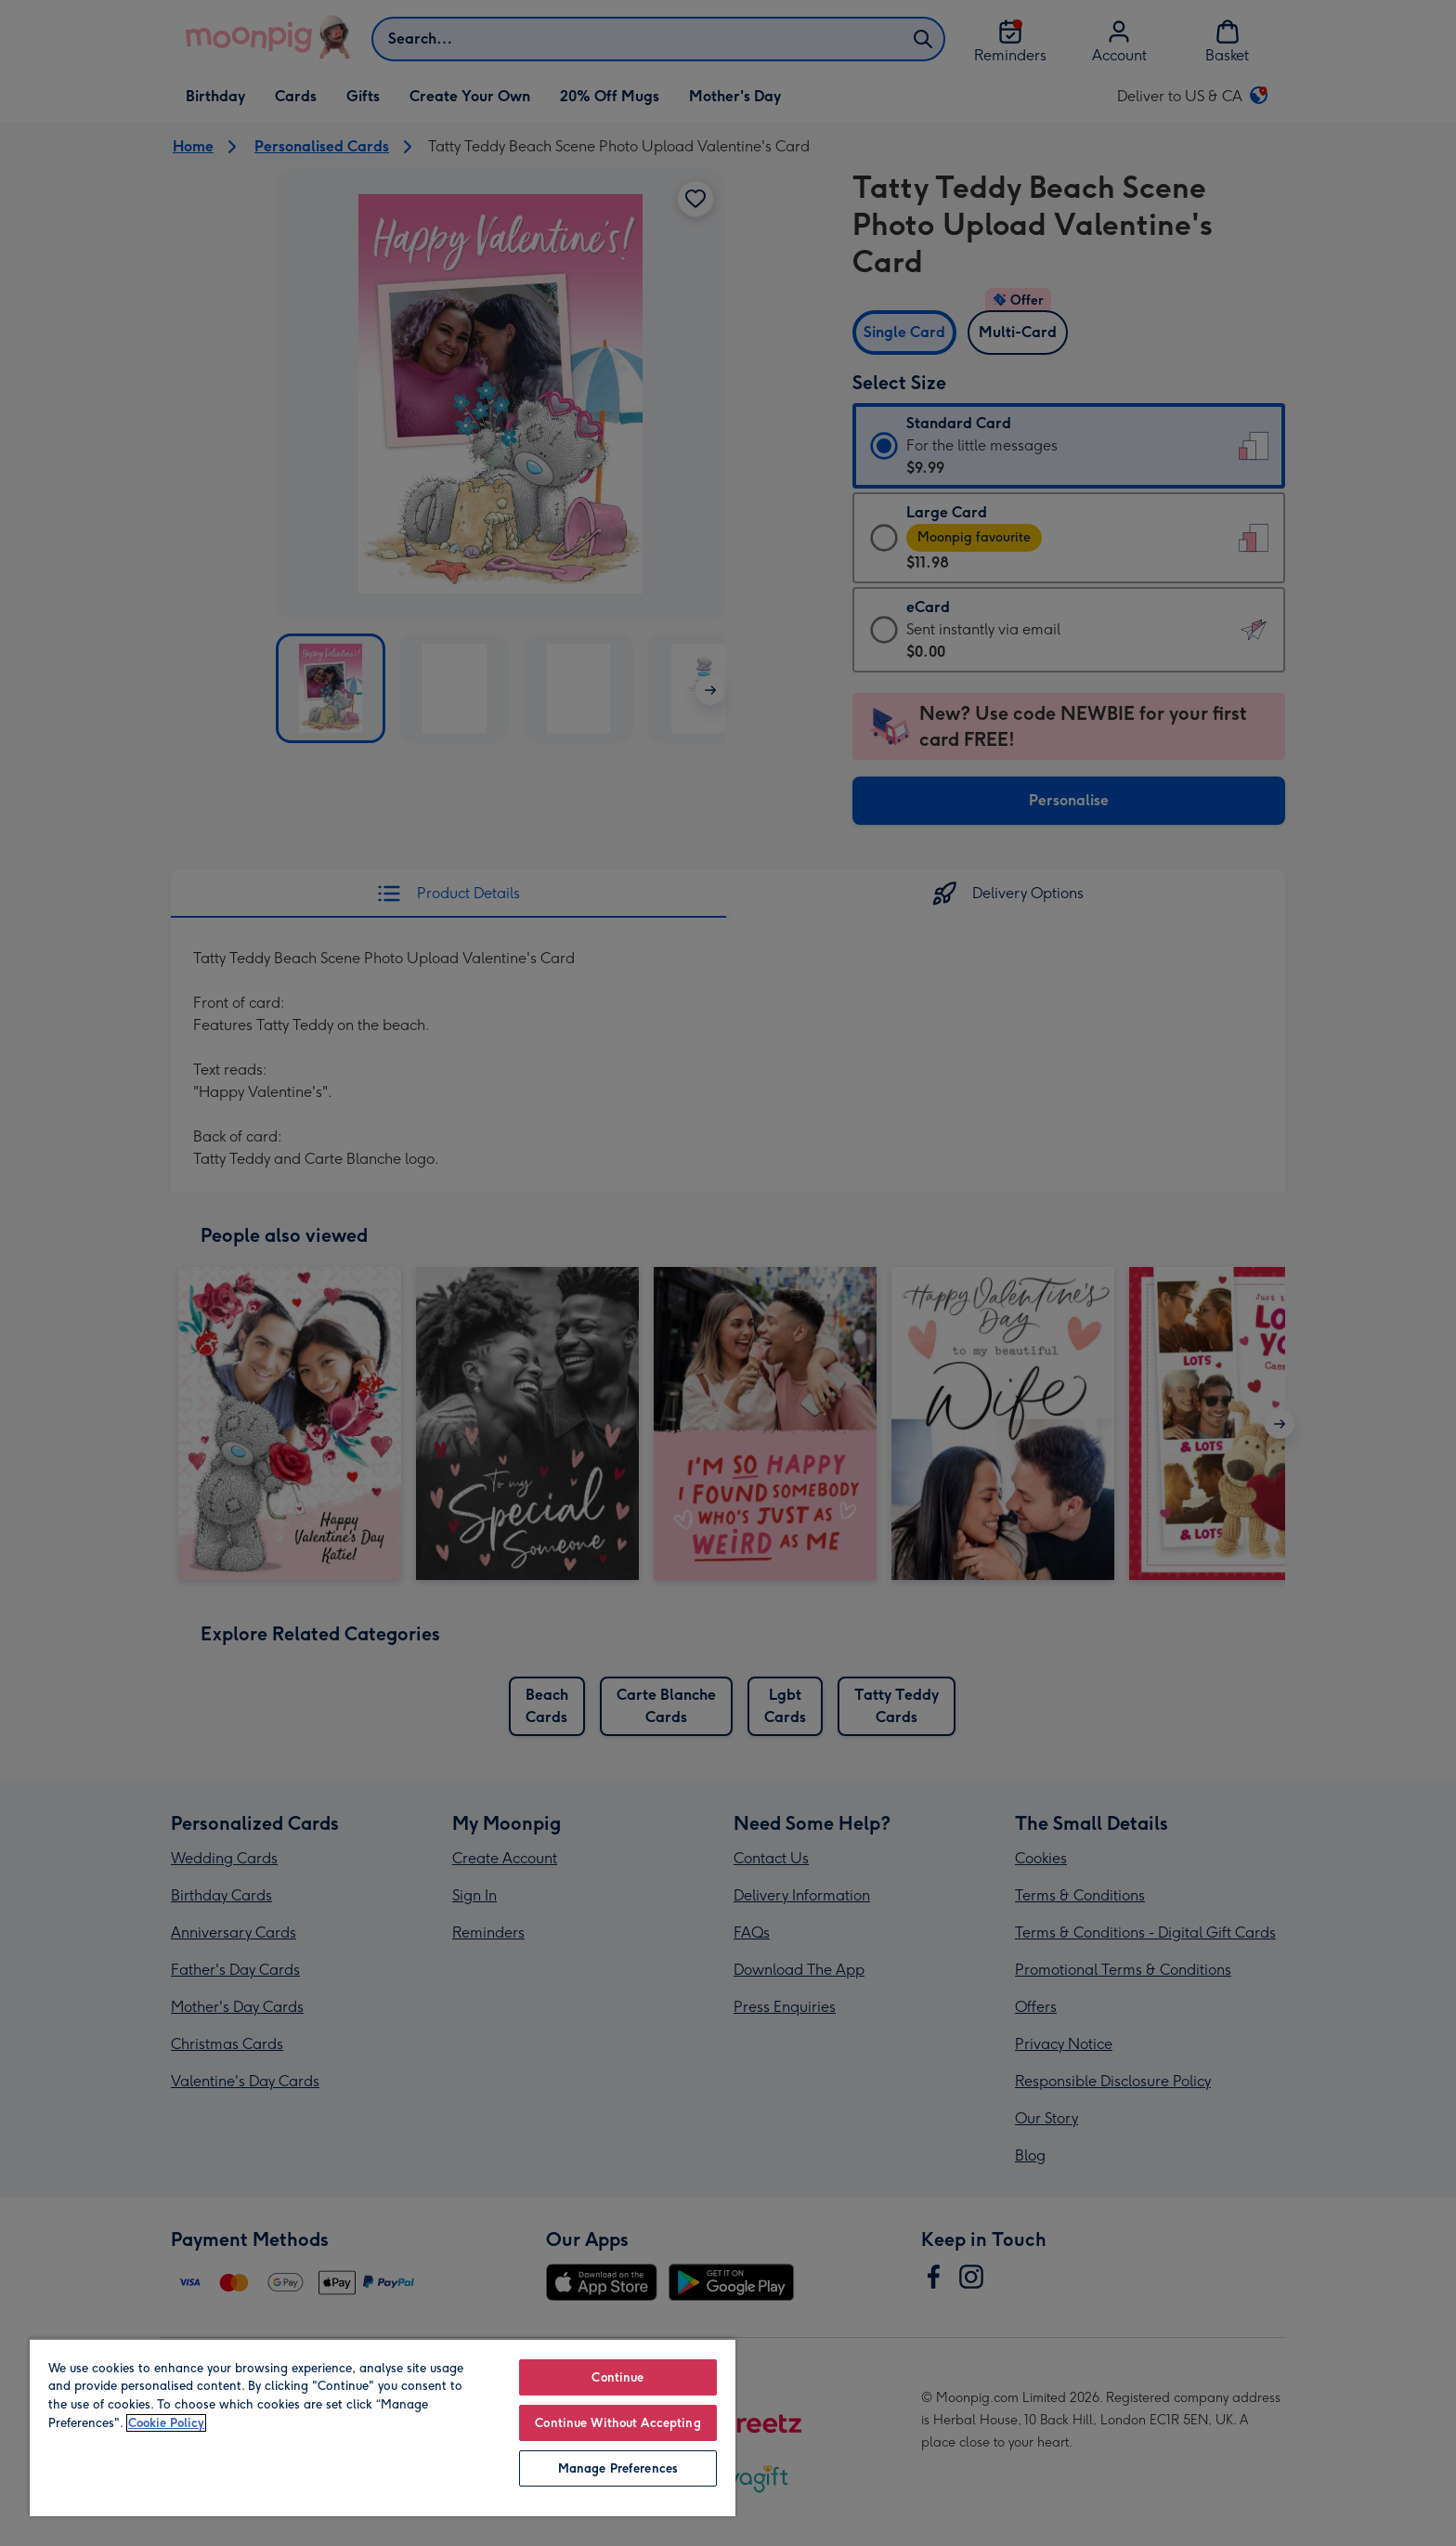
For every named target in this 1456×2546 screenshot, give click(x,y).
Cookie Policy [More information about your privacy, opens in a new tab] (166, 2423)
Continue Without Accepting (617, 2423)
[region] (382, 2427)
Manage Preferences (618, 2468)
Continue (618, 2377)
